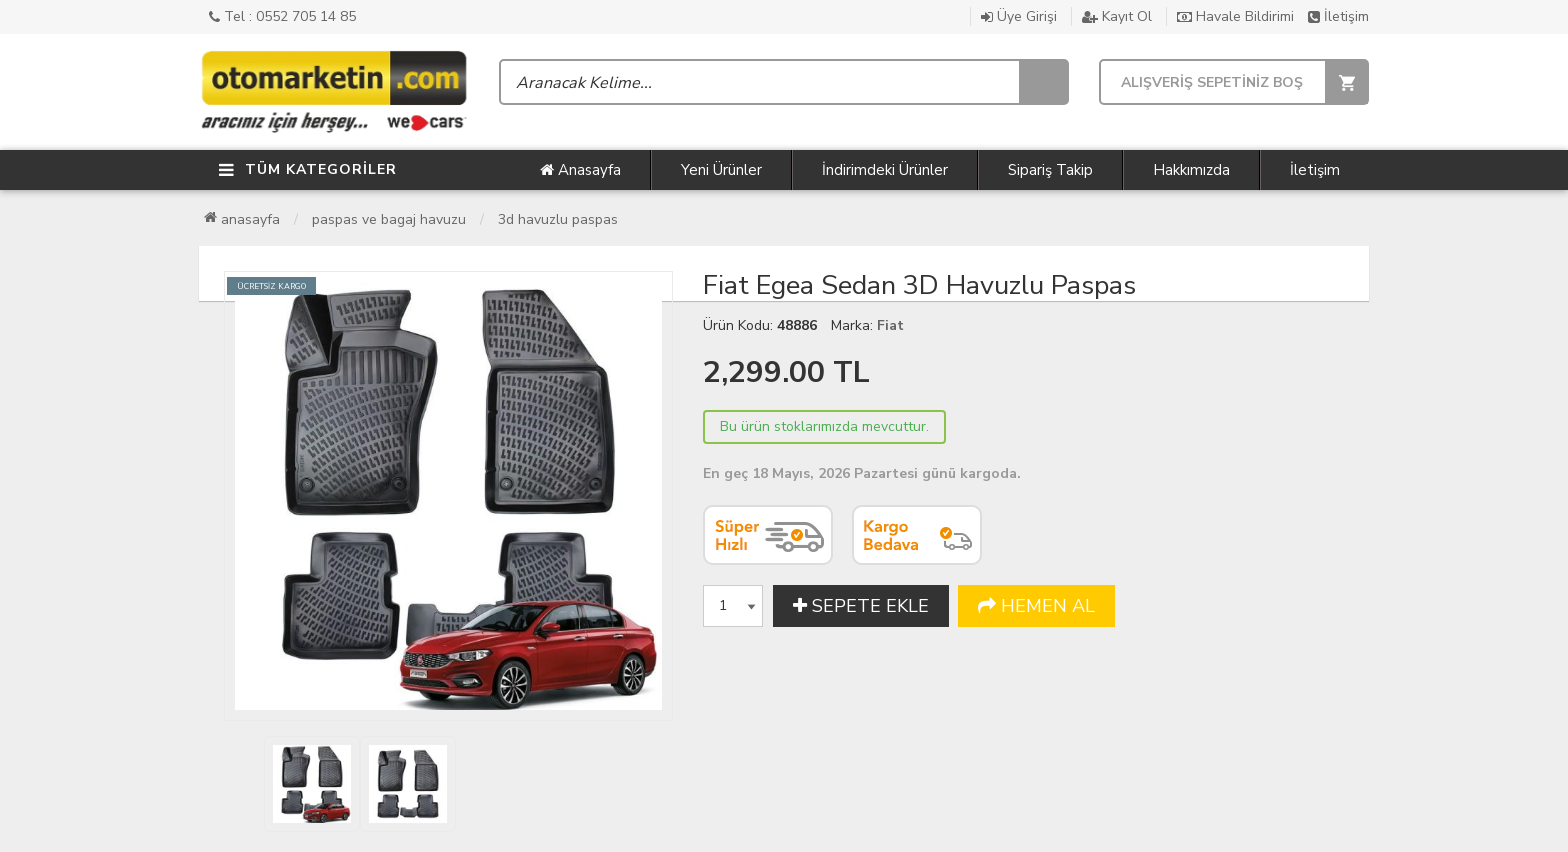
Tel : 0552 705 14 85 (282, 16)
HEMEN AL (1036, 606)
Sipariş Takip (1050, 170)
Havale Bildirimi (1235, 16)
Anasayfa (580, 170)
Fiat (890, 325)
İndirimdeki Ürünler (885, 170)
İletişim (1338, 16)
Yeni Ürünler (721, 170)
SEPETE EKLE (861, 606)
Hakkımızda (1191, 170)
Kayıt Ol (1117, 16)
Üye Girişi (1019, 16)
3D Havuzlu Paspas (558, 219)
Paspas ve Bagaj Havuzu (389, 219)
